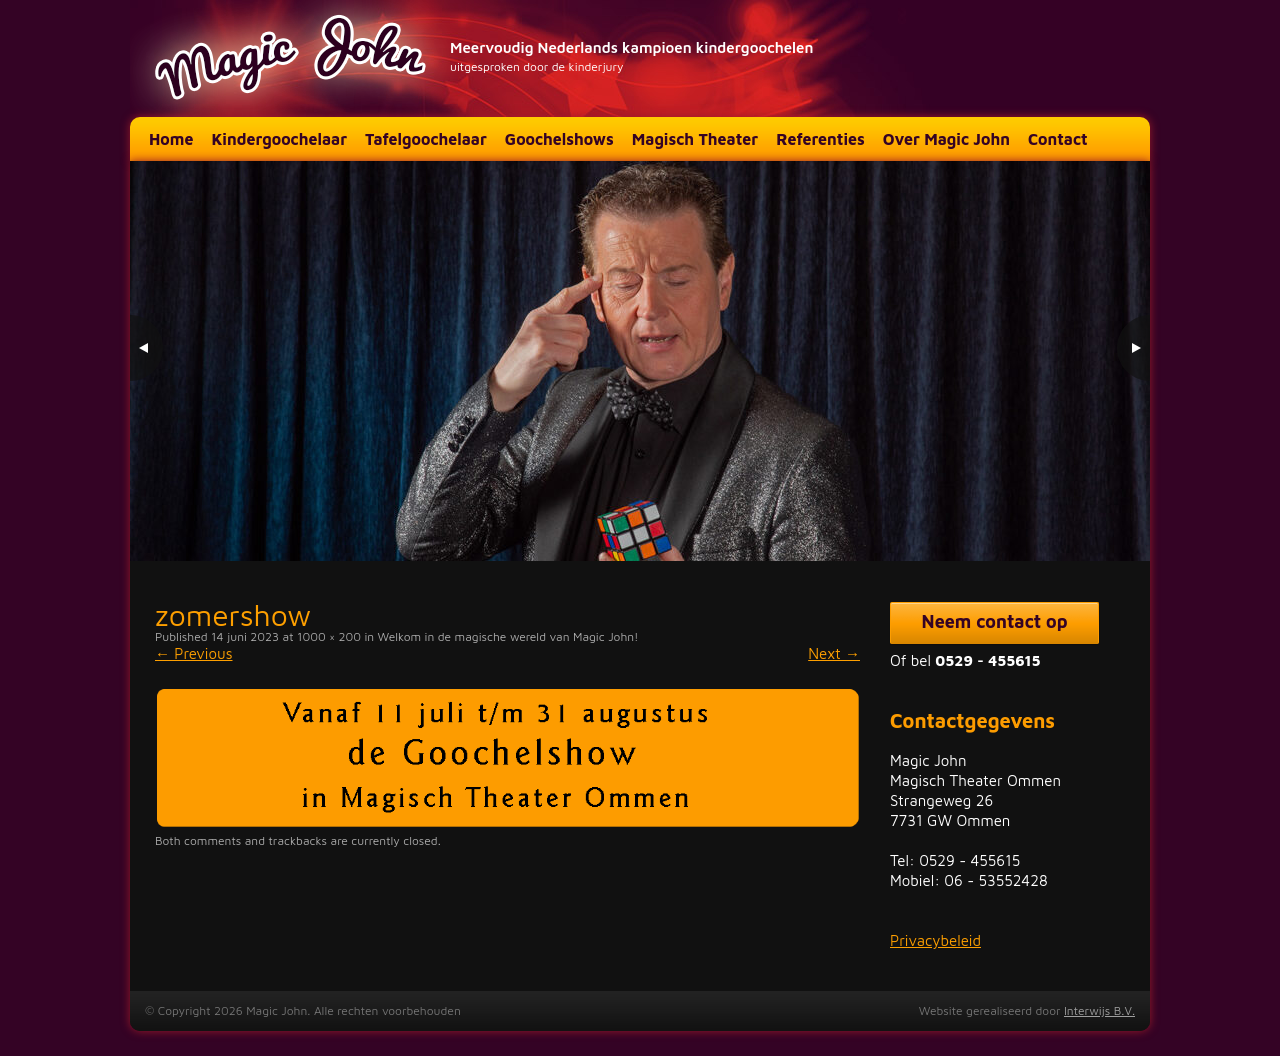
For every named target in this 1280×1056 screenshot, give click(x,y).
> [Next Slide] (1132, 348)
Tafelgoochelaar (426, 139)
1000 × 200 (329, 636)
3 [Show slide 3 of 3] (1117, 520)
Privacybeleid (935, 940)
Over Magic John (946, 139)
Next (834, 653)
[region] (640, 361)
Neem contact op (995, 621)
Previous (194, 653)
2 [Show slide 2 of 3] (1091, 520)
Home (171, 139)
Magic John (293, 58)
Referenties (820, 139)
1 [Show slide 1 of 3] (1065, 520)
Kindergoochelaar (279, 139)
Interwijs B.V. (1099, 1010)
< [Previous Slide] (147, 348)
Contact (1058, 139)
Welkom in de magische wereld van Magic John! (508, 636)
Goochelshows (559, 139)
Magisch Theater (695, 139)
